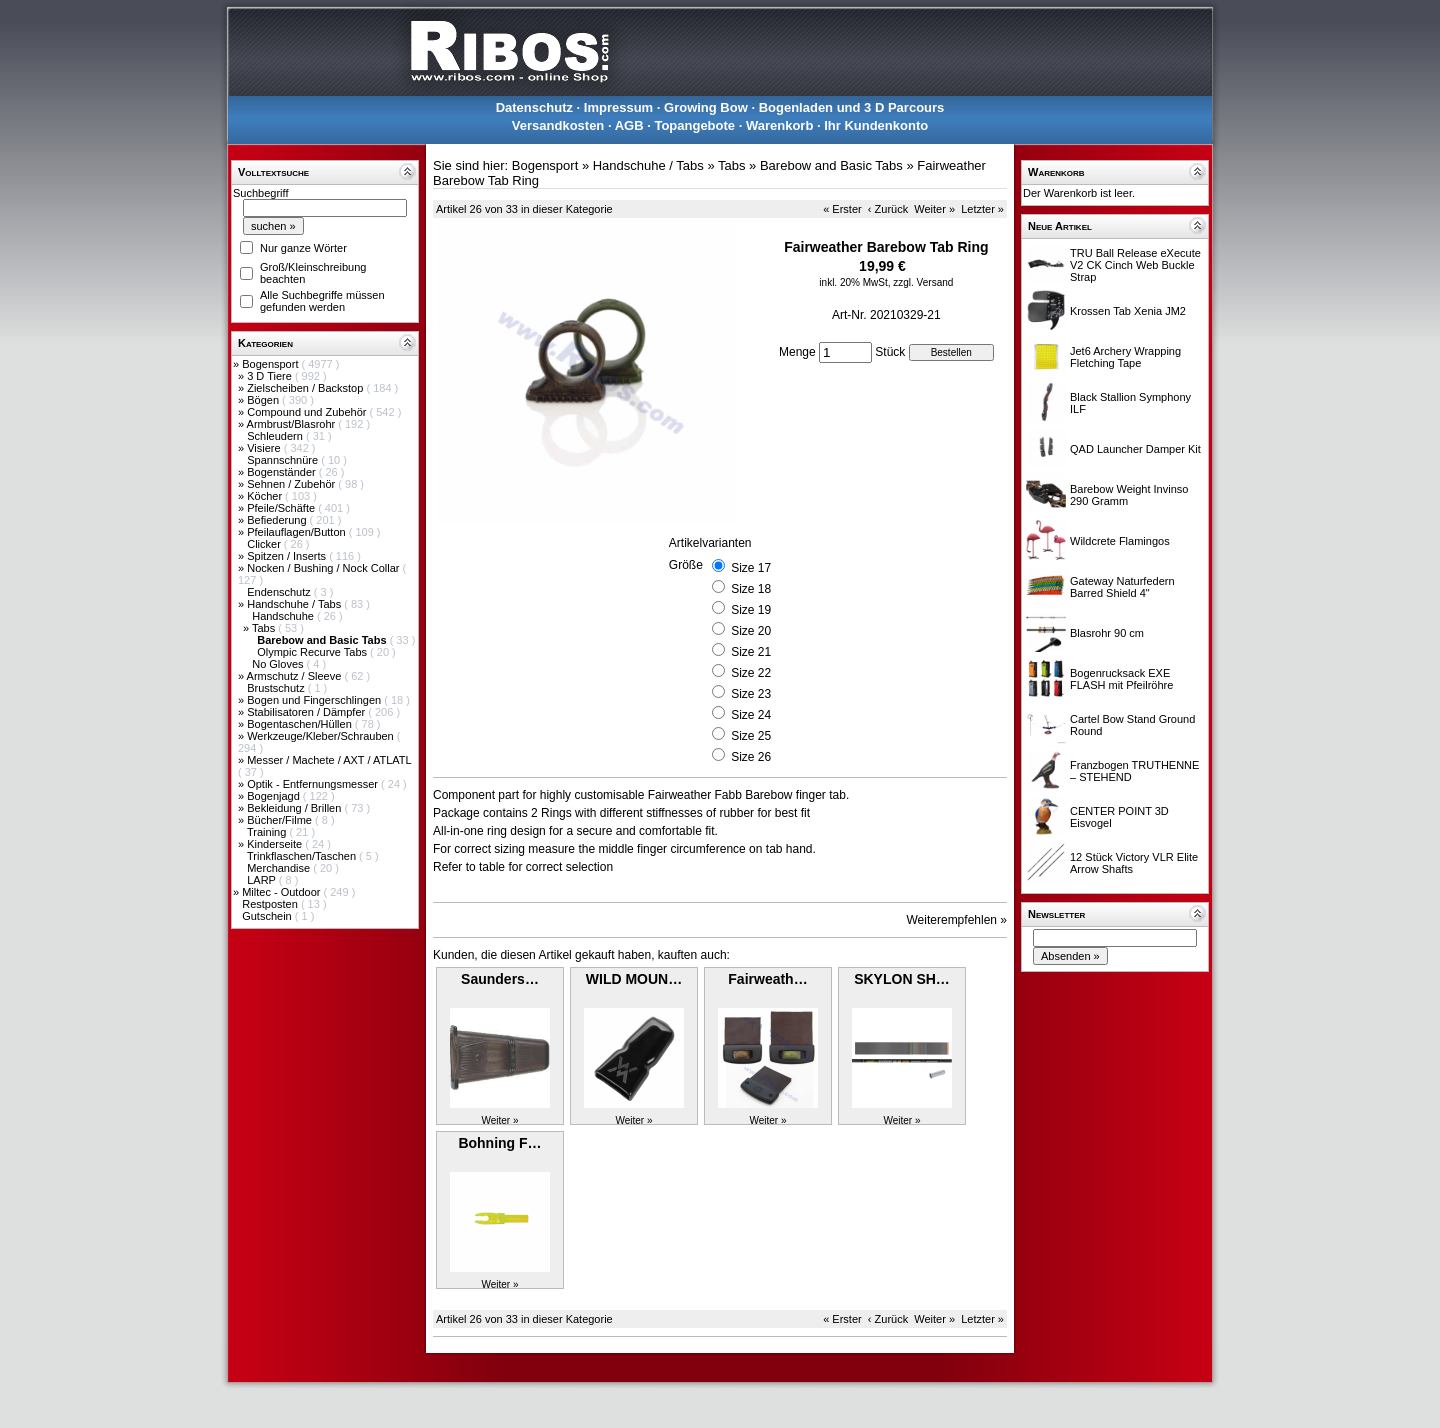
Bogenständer (283, 472)
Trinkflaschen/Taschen (303, 856)
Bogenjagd (275, 796)
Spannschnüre (284, 460)
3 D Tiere (271, 376)
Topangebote (694, 125)
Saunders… (500, 979)
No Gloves (279, 664)
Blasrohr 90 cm (1107, 633)
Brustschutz (277, 688)
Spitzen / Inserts (288, 556)
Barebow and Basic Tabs (831, 165)
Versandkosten (558, 125)
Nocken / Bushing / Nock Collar (324, 568)
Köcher (266, 496)
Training (268, 832)
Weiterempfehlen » (957, 920)
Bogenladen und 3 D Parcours (852, 107)
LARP (263, 880)
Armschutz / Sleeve (296, 676)
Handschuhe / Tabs (295, 604)
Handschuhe (284, 616)
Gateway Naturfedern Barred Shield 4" (1122, 587)
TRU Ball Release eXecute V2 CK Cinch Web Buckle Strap (1135, 265)
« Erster (842, 209)
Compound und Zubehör (308, 412)
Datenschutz (534, 107)
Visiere (265, 448)
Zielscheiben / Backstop (306, 388)
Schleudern (276, 436)
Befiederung (278, 520)
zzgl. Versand (923, 282)
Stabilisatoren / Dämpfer (307, 712)
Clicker (265, 544)
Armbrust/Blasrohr (293, 424)
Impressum (618, 107)
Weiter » (934, 209)
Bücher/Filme (281, 820)
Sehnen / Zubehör (292, 484)
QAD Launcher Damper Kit (1135, 449)
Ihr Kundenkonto (876, 125)
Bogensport (271, 364)
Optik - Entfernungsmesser (314, 784)
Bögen (264, 400)
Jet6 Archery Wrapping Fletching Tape (1125, 357)
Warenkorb (779, 125)
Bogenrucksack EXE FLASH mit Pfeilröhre (1121, 679)
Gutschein (268, 916)
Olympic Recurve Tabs (313, 652)
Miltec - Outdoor (282, 892)
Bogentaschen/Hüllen (301, 724)
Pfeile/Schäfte (282, 508)
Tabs (265, 628)
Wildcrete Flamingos (1120, 541)
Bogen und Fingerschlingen (315, 700)
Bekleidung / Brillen (295, 808)
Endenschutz (280, 592)
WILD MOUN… (634, 979)
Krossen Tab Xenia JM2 (1128, 311)
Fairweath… (767, 979)
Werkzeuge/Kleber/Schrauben (322, 736)
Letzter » (982, 209)
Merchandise (280, 868)
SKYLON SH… (902, 979)
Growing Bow (706, 107)
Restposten (271, 904)
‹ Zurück (888, 209)
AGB (629, 125)
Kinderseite (276, 844)
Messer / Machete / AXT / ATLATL (329, 760)
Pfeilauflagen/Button (298, 532)
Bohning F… (499, 1143)
